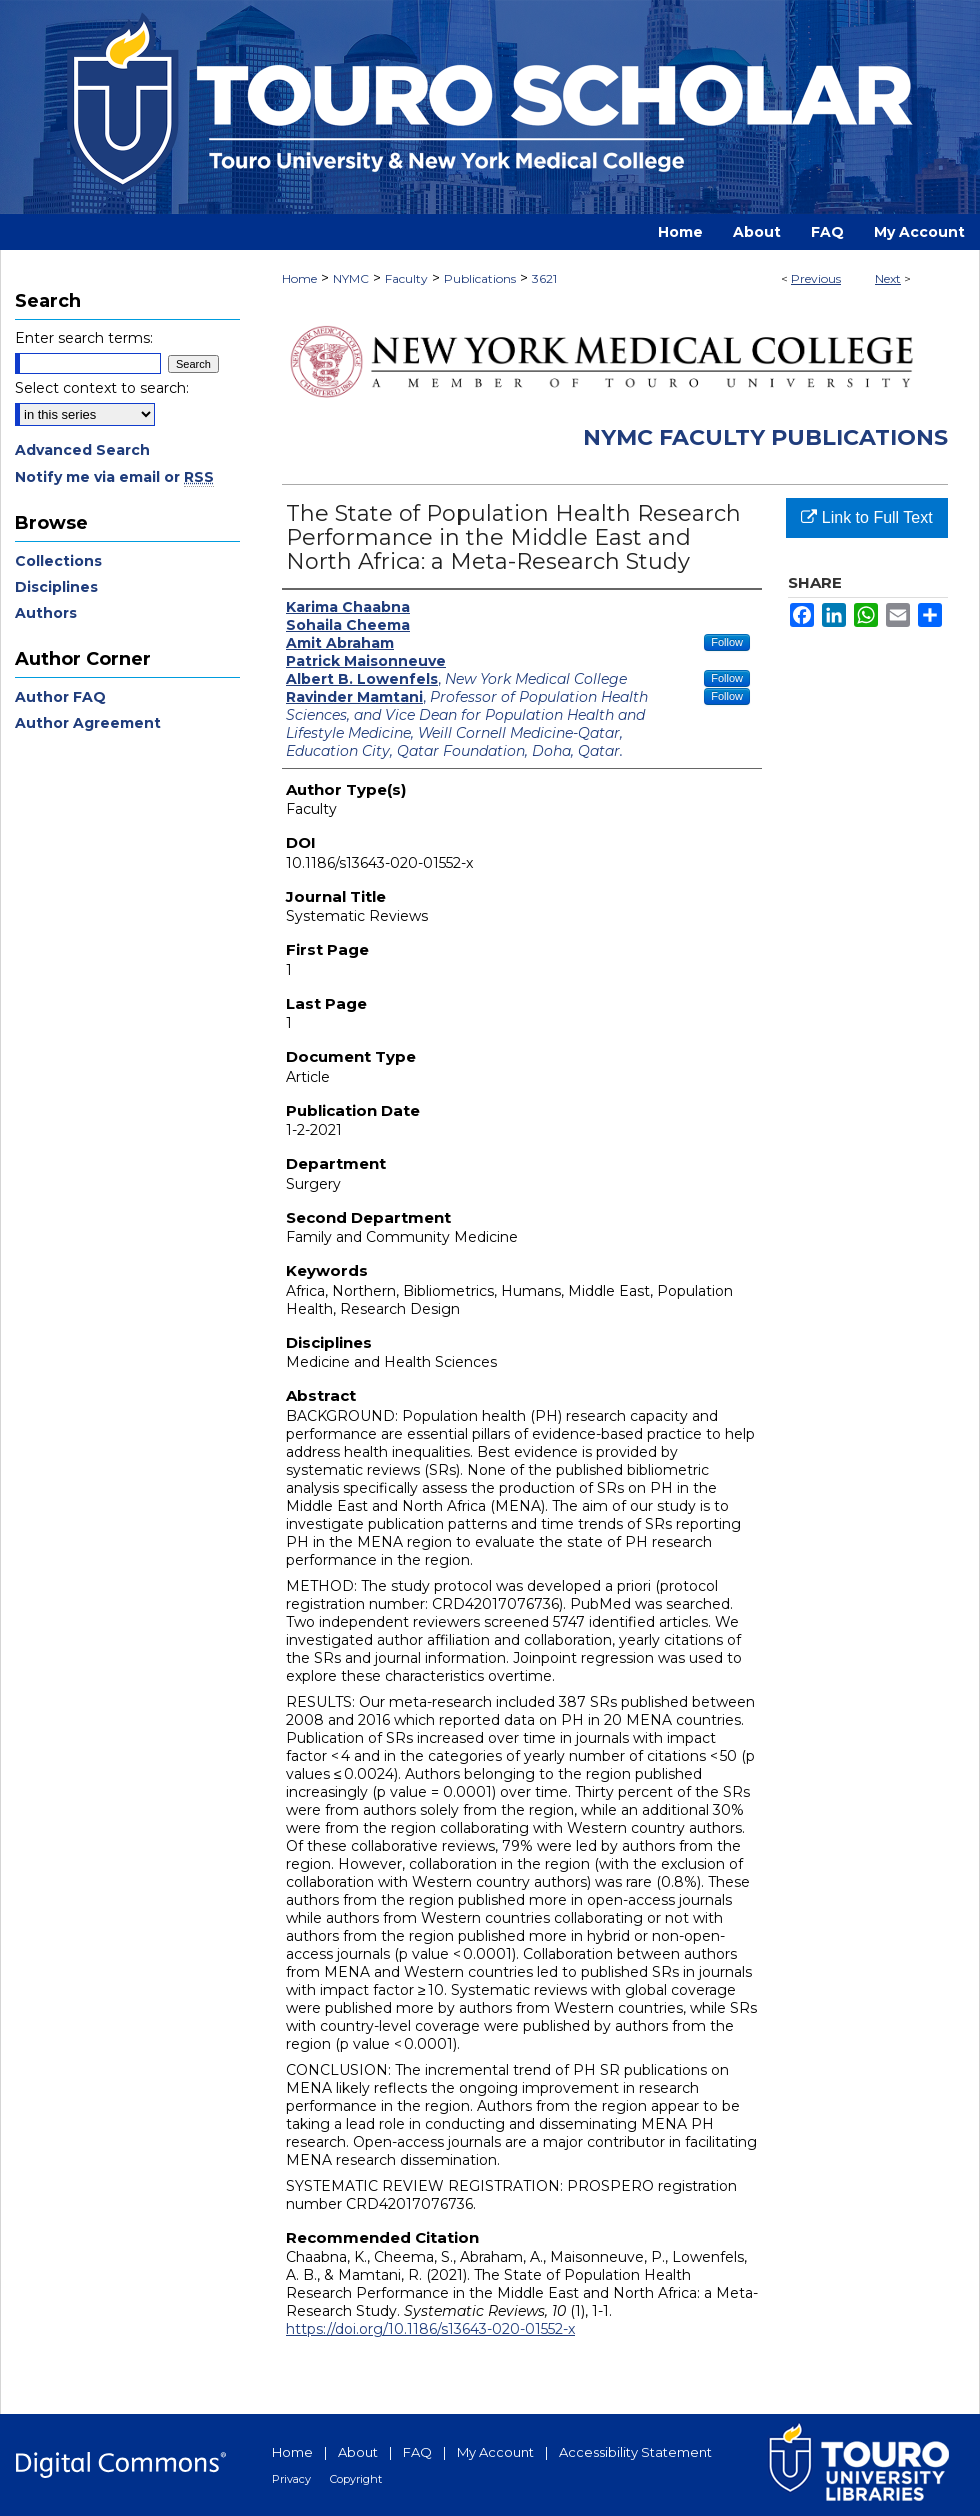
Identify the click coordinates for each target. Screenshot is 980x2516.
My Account (495, 2452)
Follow (727, 642)
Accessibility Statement (635, 2452)
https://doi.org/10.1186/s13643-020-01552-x (430, 2329)
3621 (544, 278)
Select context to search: (102, 388)
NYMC (351, 278)
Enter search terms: (84, 338)
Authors (46, 613)
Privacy (291, 2479)
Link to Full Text (866, 517)
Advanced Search (82, 450)
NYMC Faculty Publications (765, 437)
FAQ (417, 2452)
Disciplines (56, 587)
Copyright (356, 2479)
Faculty (406, 278)
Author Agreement (88, 723)
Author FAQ (60, 697)
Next (888, 278)
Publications (480, 278)
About (358, 2452)
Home (299, 278)
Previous (816, 278)
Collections (58, 561)
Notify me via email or (114, 477)
